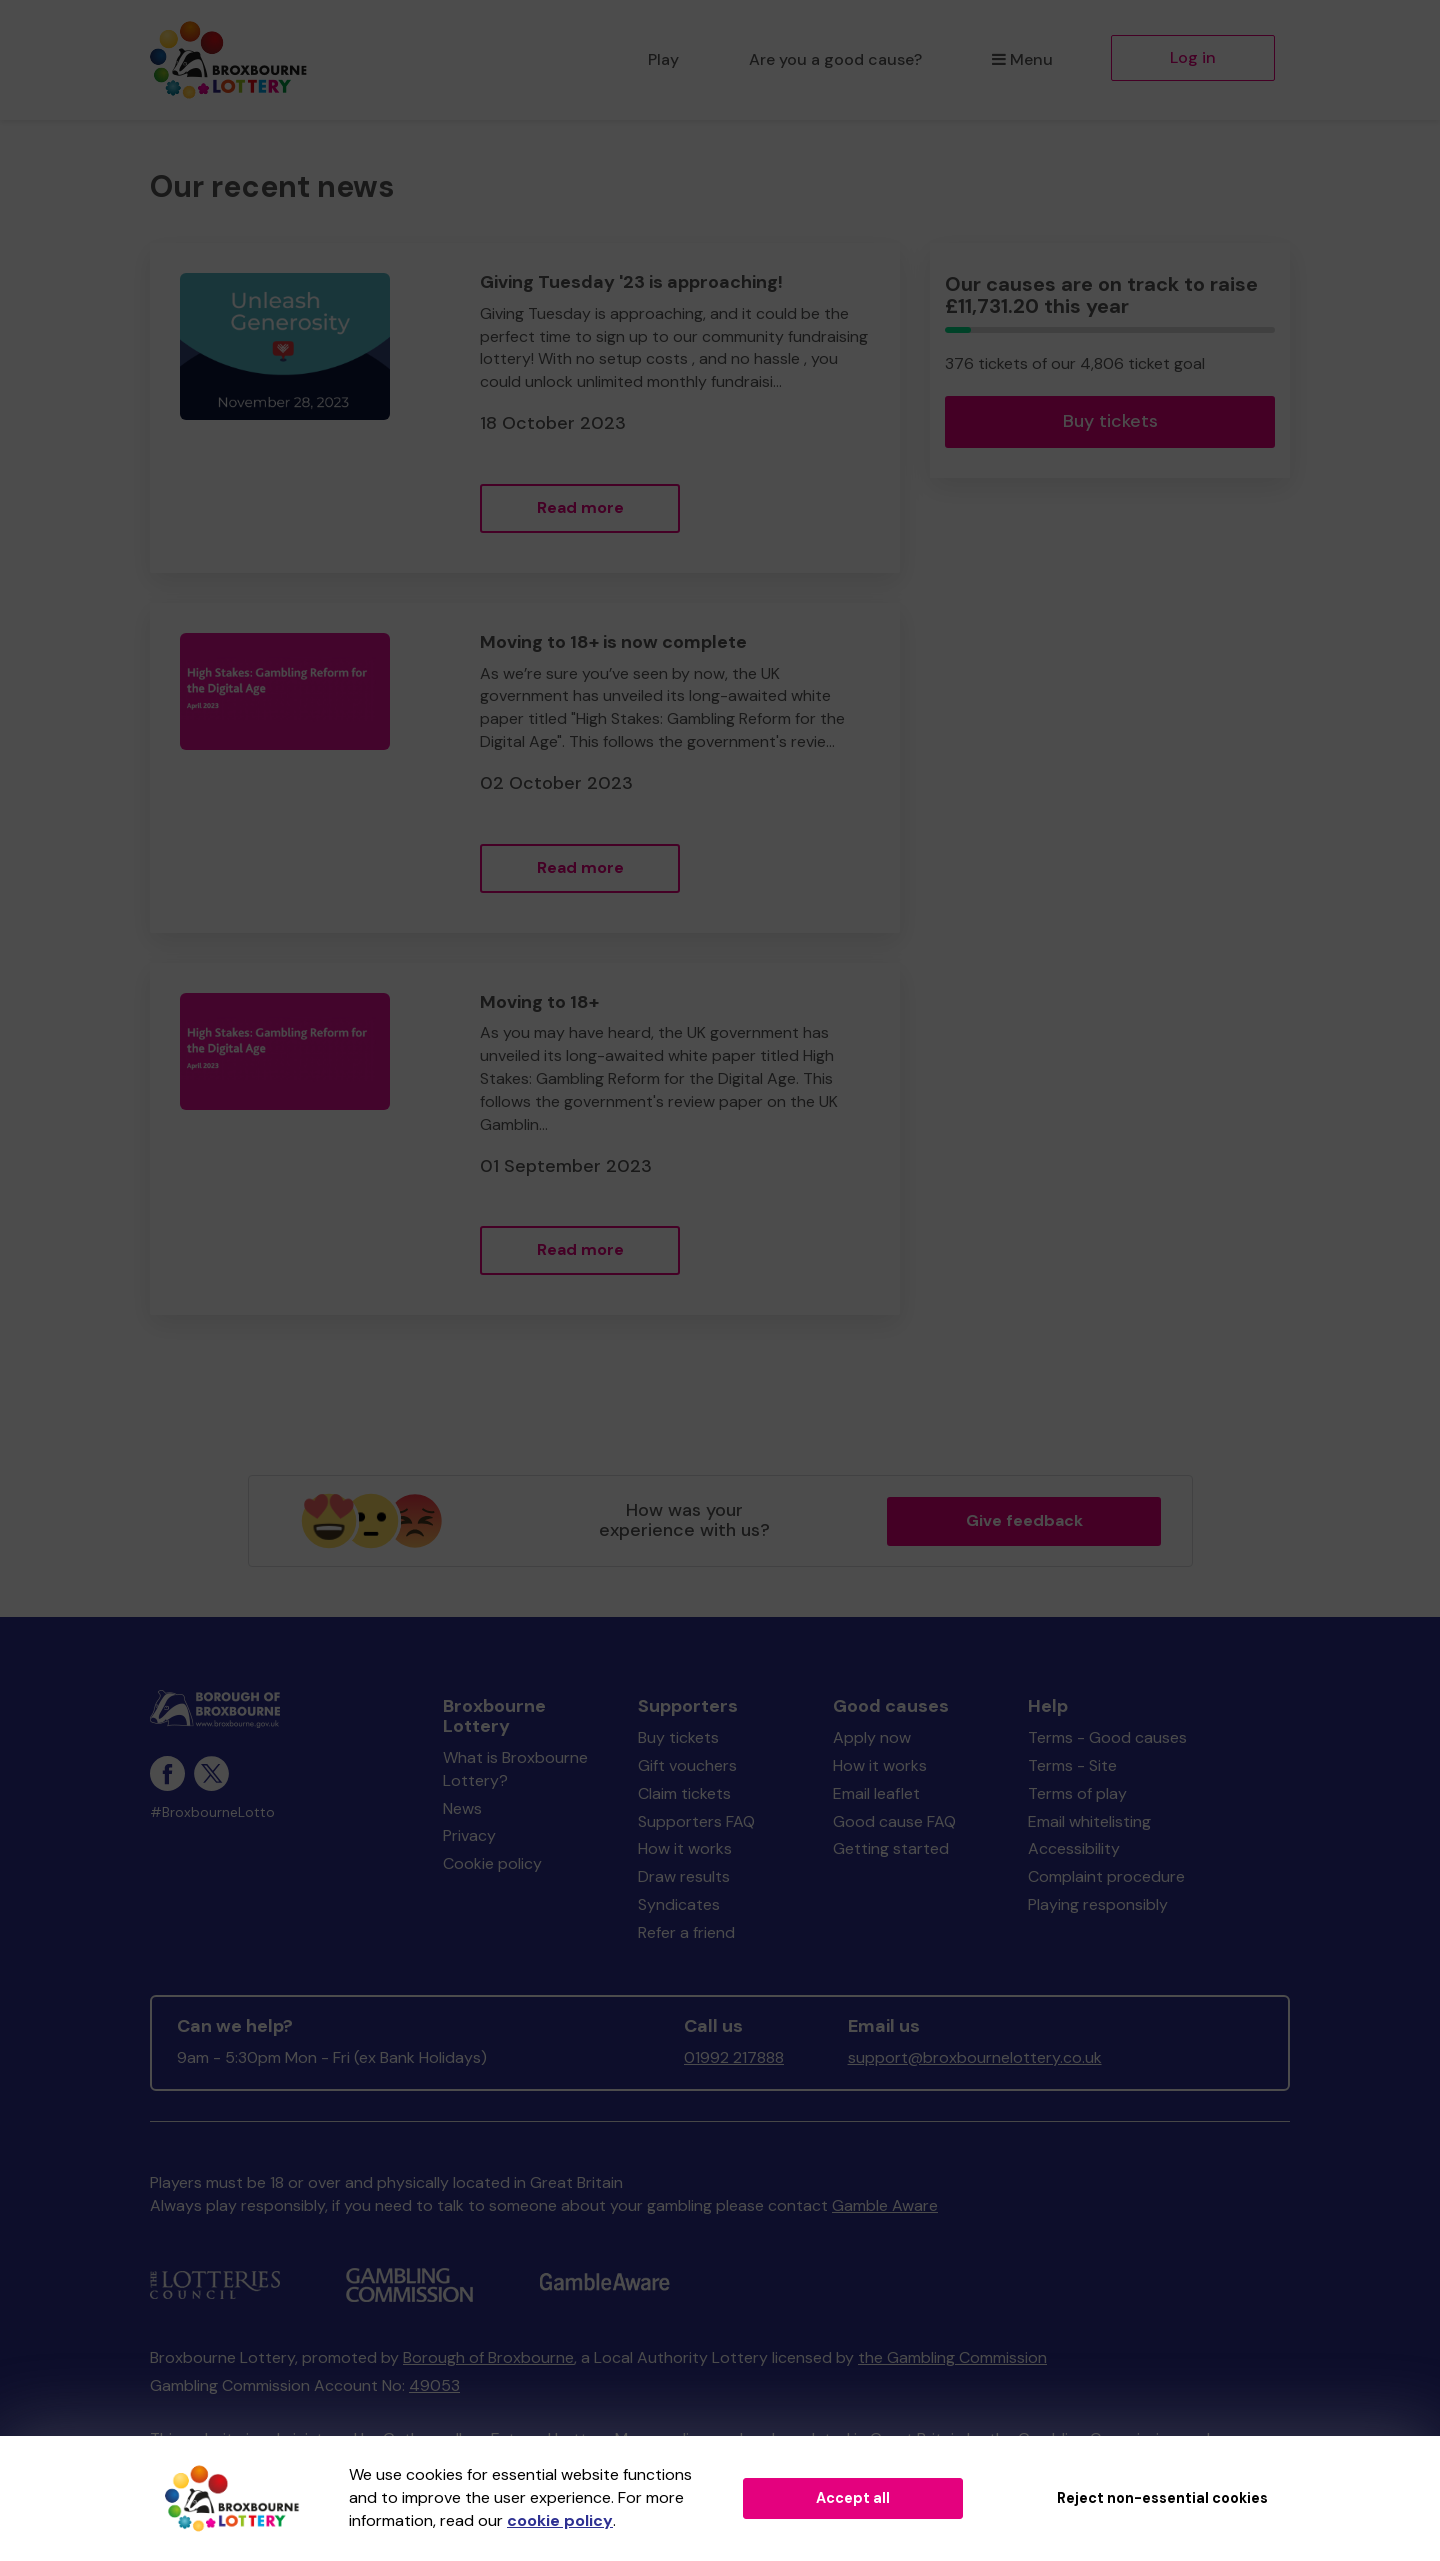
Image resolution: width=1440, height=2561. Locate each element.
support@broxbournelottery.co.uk (975, 2057)
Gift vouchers (687, 1765)
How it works (685, 1848)
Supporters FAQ (696, 1821)
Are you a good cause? (835, 59)
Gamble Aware (885, 2205)
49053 (434, 2385)
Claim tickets (684, 1793)
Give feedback (1024, 1520)
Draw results (684, 1876)
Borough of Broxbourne (488, 2357)
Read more (580, 507)
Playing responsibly (1098, 1904)
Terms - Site (1072, 1765)
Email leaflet (876, 1793)
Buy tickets (1110, 421)
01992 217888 (734, 2057)
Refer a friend (686, 1932)
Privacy (469, 1835)
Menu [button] (1022, 59)
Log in (1193, 57)
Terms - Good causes (1107, 1737)
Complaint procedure (1106, 1876)
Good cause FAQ (894, 1821)
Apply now (872, 1737)
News (462, 1808)
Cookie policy (492, 1863)
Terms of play (1077, 1793)
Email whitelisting (1089, 1821)
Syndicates (679, 1904)
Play (663, 59)
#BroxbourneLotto (212, 1812)
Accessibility (1074, 1848)
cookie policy (560, 2520)
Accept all (853, 2498)
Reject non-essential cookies (1162, 2498)
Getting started (891, 1848)
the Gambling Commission (952, 2357)
